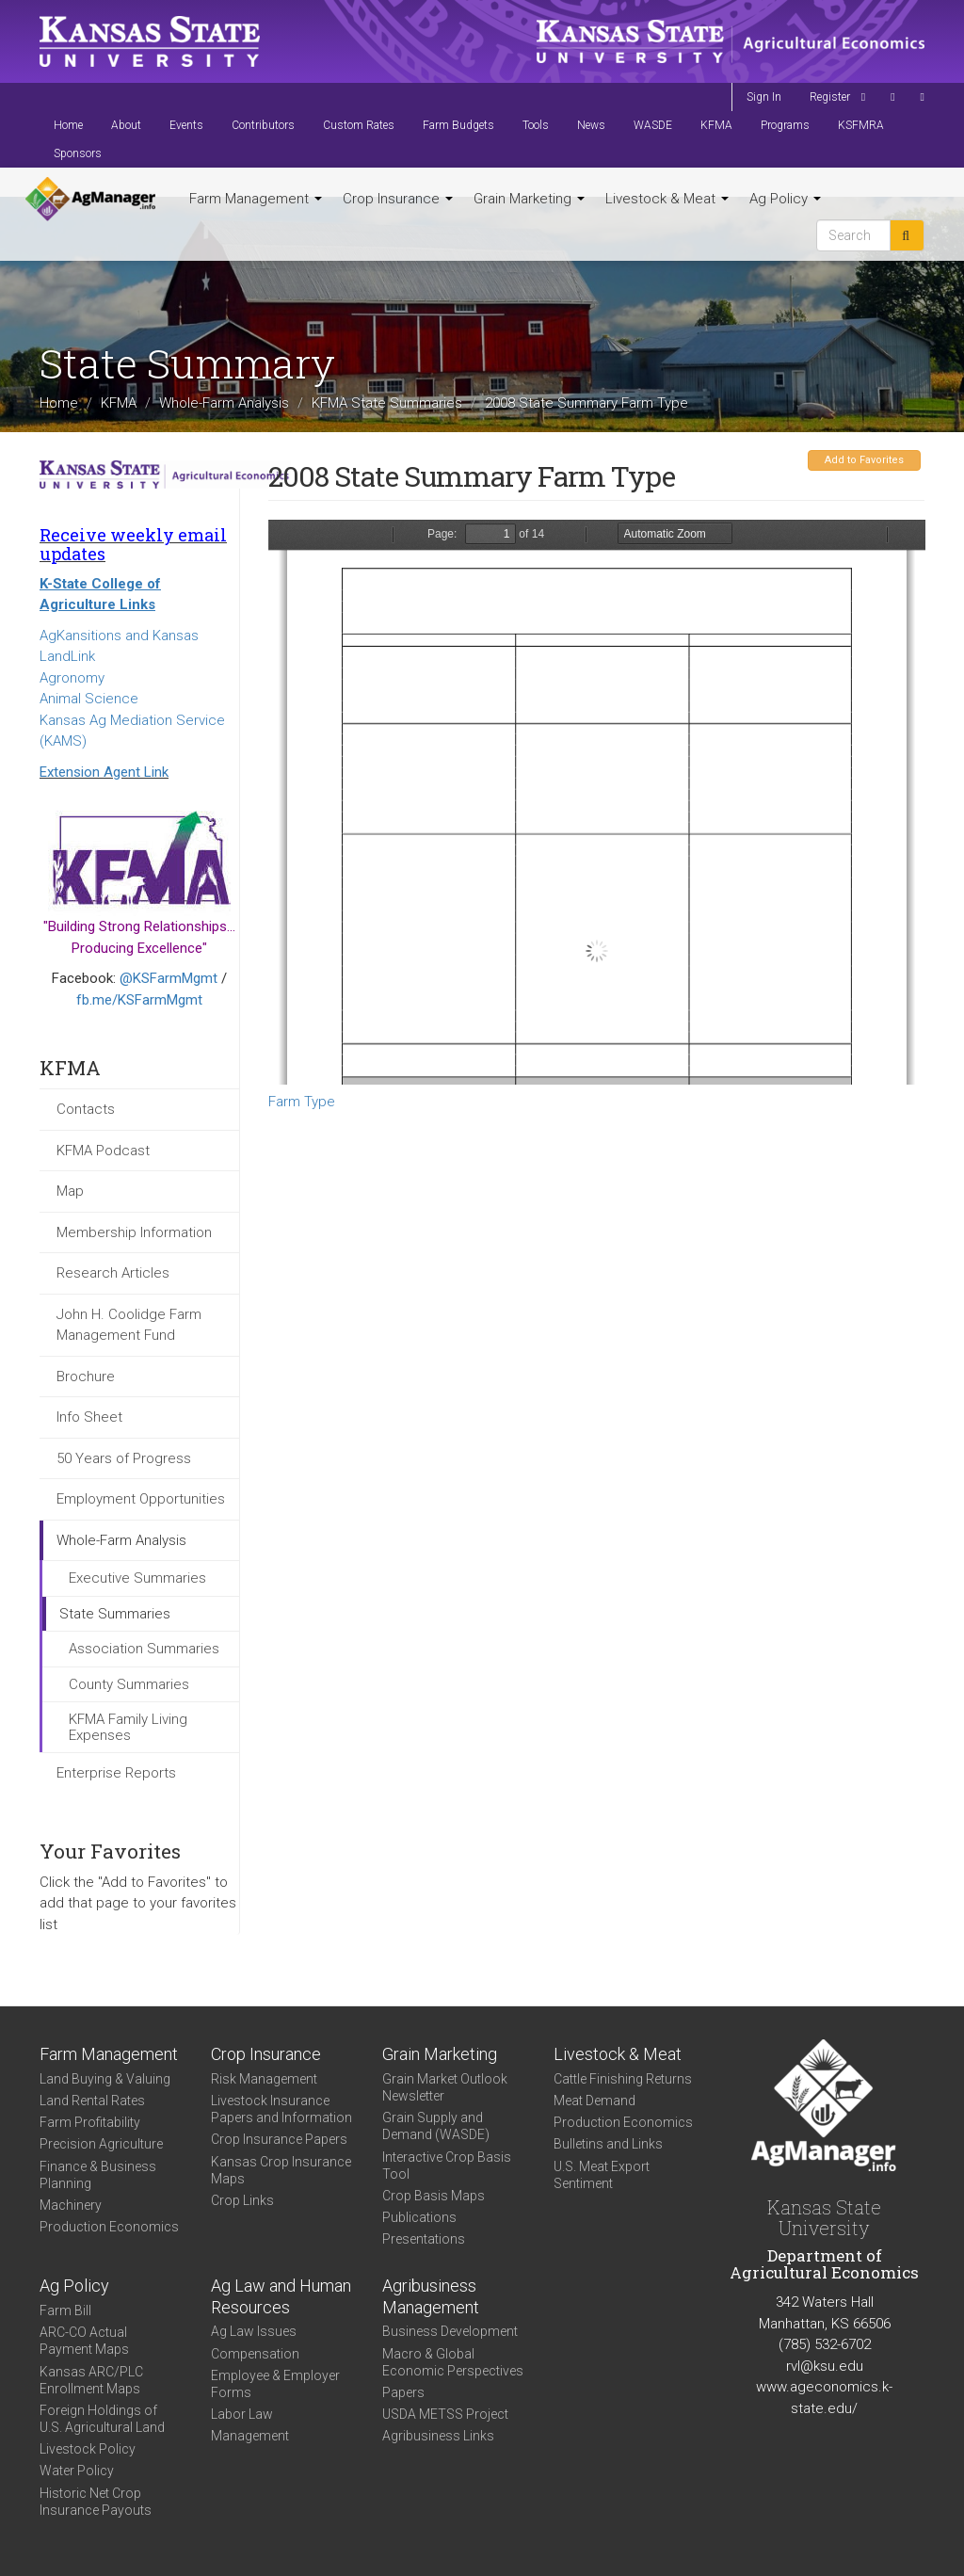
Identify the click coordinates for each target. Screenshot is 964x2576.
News (591, 125)
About (126, 125)
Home (68, 125)
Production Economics (109, 2226)
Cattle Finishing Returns (623, 2078)
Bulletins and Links (608, 2143)
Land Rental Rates (92, 2100)
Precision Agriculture (101, 2143)
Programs (785, 125)
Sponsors (78, 153)
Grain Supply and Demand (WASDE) (436, 2126)
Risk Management (264, 2078)
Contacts (85, 1109)
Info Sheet (89, 1417)
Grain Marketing (529, 198)
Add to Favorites (864, 460)
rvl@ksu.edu (824, 2366)
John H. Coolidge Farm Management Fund (128, 1325)
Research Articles (112, 1272)
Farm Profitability (90, 2122)
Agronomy (72, 677)
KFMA (716, 125)
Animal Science (89, 698)
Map (70, 1191)
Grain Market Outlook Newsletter (444, 2087)
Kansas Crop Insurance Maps (281, 2170)
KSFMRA (861, 125)
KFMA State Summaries (387, 402)
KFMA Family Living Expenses (128, 1727)
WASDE (653, 125)
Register (830, 97)
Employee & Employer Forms (275, 2384)
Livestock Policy (88, 2448)
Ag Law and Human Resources (281, 2296)
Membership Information (134, 1232)
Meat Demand (594, 2100)
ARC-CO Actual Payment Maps (84, 2341)
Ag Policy (785, 198)
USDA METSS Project (445, 2414)
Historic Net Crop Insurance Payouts (96, 2502)
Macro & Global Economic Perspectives (452, 2362)
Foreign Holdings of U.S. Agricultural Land (102, 2419)
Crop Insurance (398, 198)
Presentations (423, 2238)
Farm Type (301, 1101)
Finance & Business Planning (98, 2175)
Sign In (764, 97)
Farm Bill (65, 2310)
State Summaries (114, 1613)
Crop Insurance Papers (279, 2139)
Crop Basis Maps (433, 2195)
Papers (403, 2392)
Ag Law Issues (254, 2331)
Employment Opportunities (140, 1498)
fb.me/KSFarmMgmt (139, 999)
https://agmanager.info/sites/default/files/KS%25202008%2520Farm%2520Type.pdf (596, 802)
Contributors (263, 125)
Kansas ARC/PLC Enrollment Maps (91, 2380)
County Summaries (129, 1684)
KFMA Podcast (103, 1150)
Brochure (85, 1376)
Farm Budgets (458, 125)
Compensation (255, 2353)
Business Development (450, 2331)
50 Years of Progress (123, 1458)
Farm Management (255, 198)
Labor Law (242, 2414)
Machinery (71, 2205)
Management (250, 2435)
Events (186, 125)
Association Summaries (144, 1648)
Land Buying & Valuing (105, 2078)
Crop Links (242, 2200)
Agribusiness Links (438, 2435)
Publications (419, 2217)
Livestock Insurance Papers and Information (281, 2109)
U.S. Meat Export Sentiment (602, 2175)
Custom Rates (358, 125)
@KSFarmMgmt (168, 978)
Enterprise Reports (116, 1772)
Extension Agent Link (104, 772)
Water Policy (77, 2470)
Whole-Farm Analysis (224, 402)
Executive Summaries (137, 1578)
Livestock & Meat (667, 198)
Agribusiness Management (430, 2296)
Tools (535, 125)
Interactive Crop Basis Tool (446, 2165)
